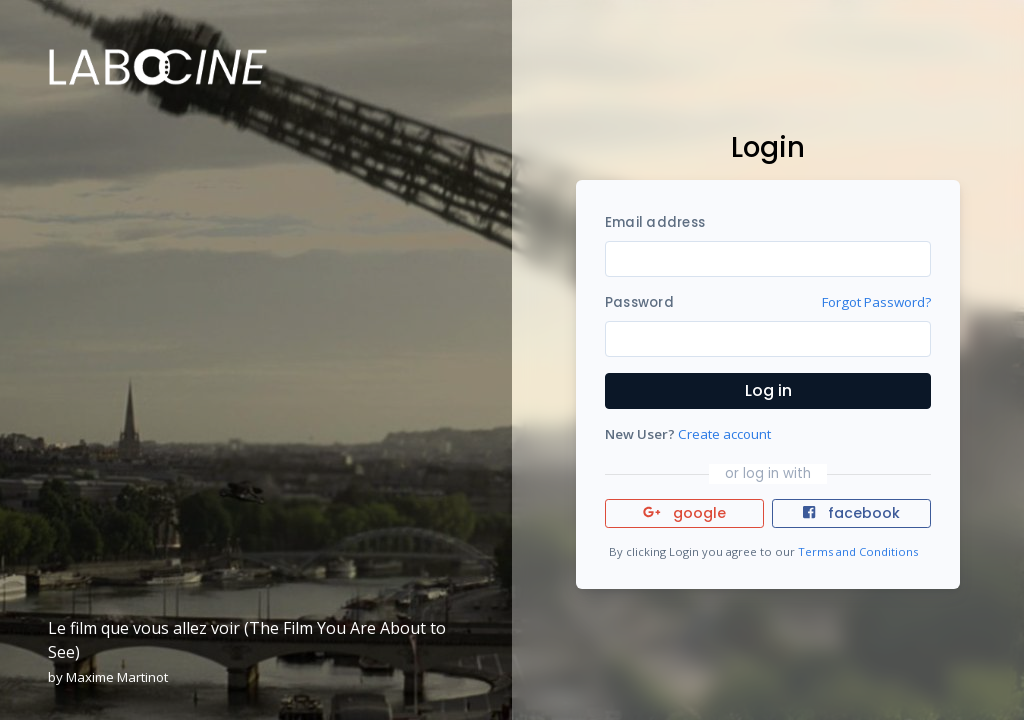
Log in (768, 390)
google (684, 513)
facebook (851, 513)
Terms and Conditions (858, 551)
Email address (655, 222)
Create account (724, 434)
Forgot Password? (876, 302)
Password (639, 302)
